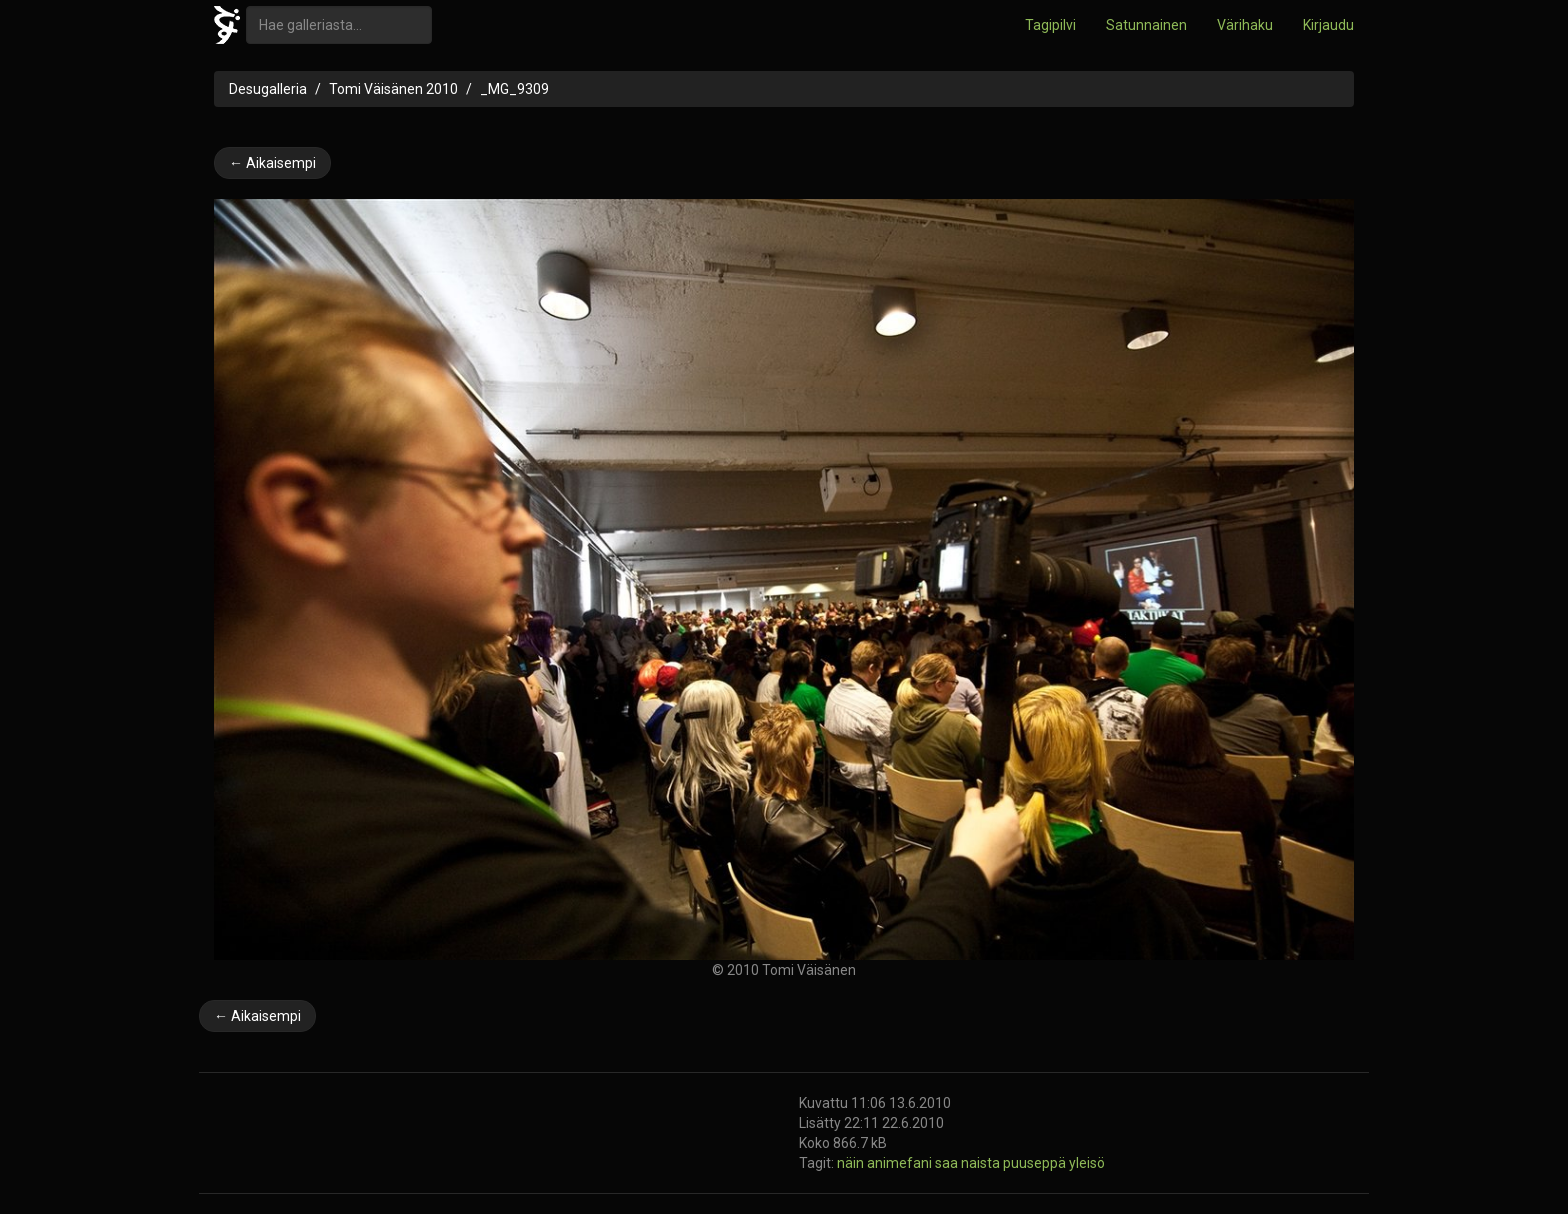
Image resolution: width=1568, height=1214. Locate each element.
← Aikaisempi (272, 163)
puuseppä (1036, 1163)
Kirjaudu (1328, 25)
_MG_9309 (514, 89)
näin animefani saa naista (920, 1163)
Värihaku (1245, 25)
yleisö (1087, 1163)
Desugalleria (268, 89)
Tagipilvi (1050, 25)
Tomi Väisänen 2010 (393, 89)
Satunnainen (1146, 25)
